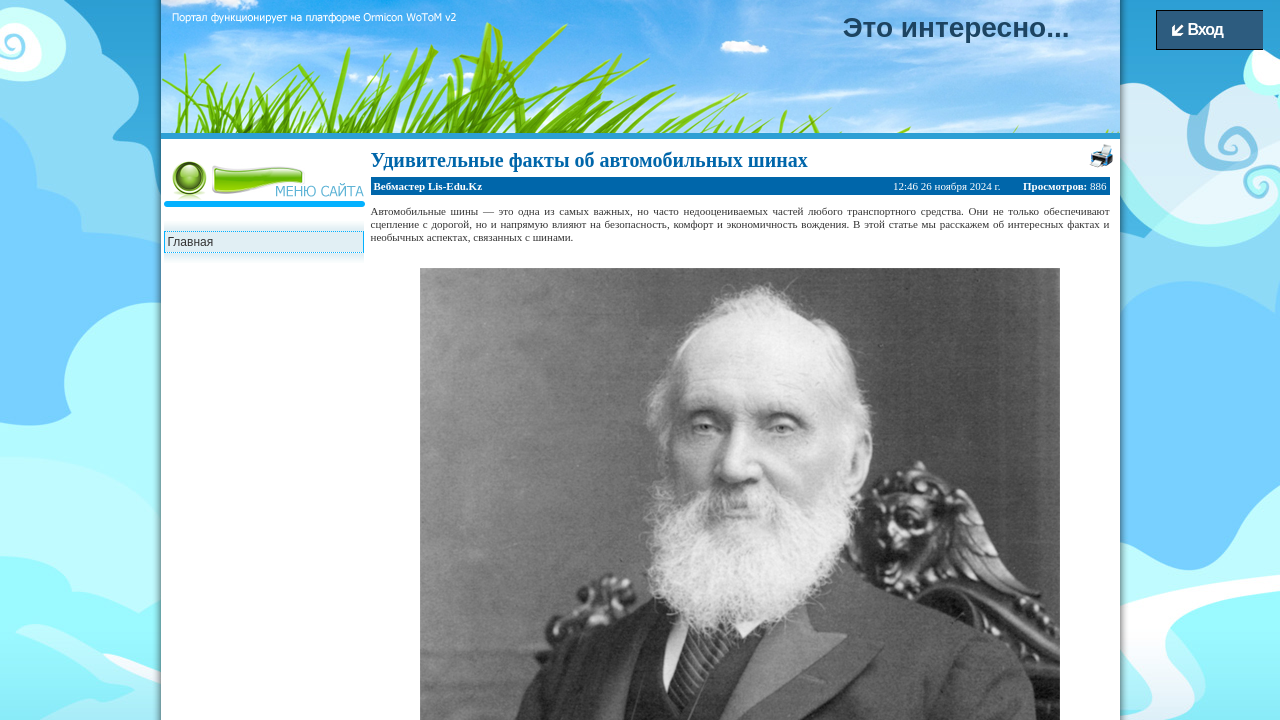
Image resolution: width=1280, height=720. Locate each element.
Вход (1197, 29)
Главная (191, 242)
